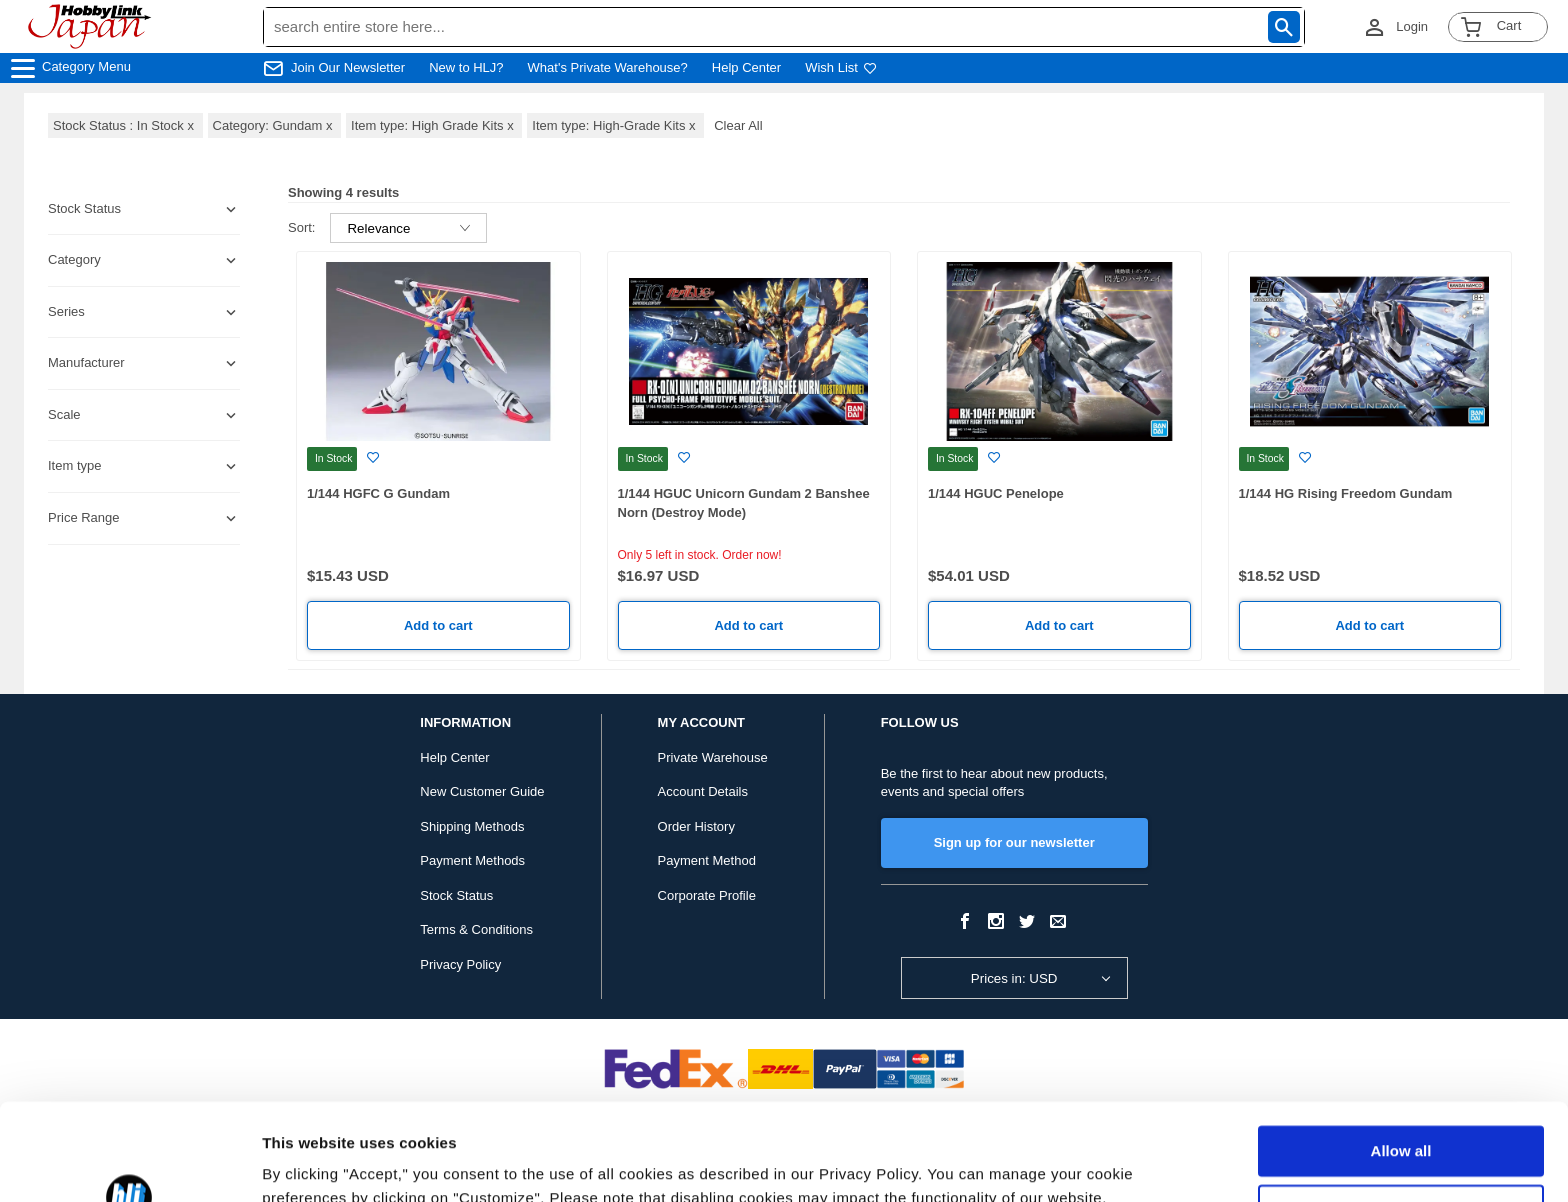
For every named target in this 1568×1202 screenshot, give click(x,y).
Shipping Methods (472, 826)
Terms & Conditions (476, 929)
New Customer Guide (482, 791)
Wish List (841, 67)
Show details (308, 1162)
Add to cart (438, 625)
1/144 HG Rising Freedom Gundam (1346, 493)
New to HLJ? (466, 67)
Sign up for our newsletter (1014, 842)
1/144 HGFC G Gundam (378, 493)
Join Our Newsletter (348, 67)
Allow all (1401, 1060)
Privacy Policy (460, 964)
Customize (1402, 1118)
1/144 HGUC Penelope (996, 493)
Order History (696, 826)
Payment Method (707, 860)
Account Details (703, 791)
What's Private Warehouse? (608, 67)
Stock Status (456, 895)
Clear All (738, 125)
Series (66, 311)
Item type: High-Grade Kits (615, 125)
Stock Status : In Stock (125, 125)
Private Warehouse (713, 757)
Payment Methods (472, 860)
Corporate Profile (707, 895)
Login (1412, 26)
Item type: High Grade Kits (434, 125)
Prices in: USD (1014, 978)
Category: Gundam (275, 125)
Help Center (746, 67)
